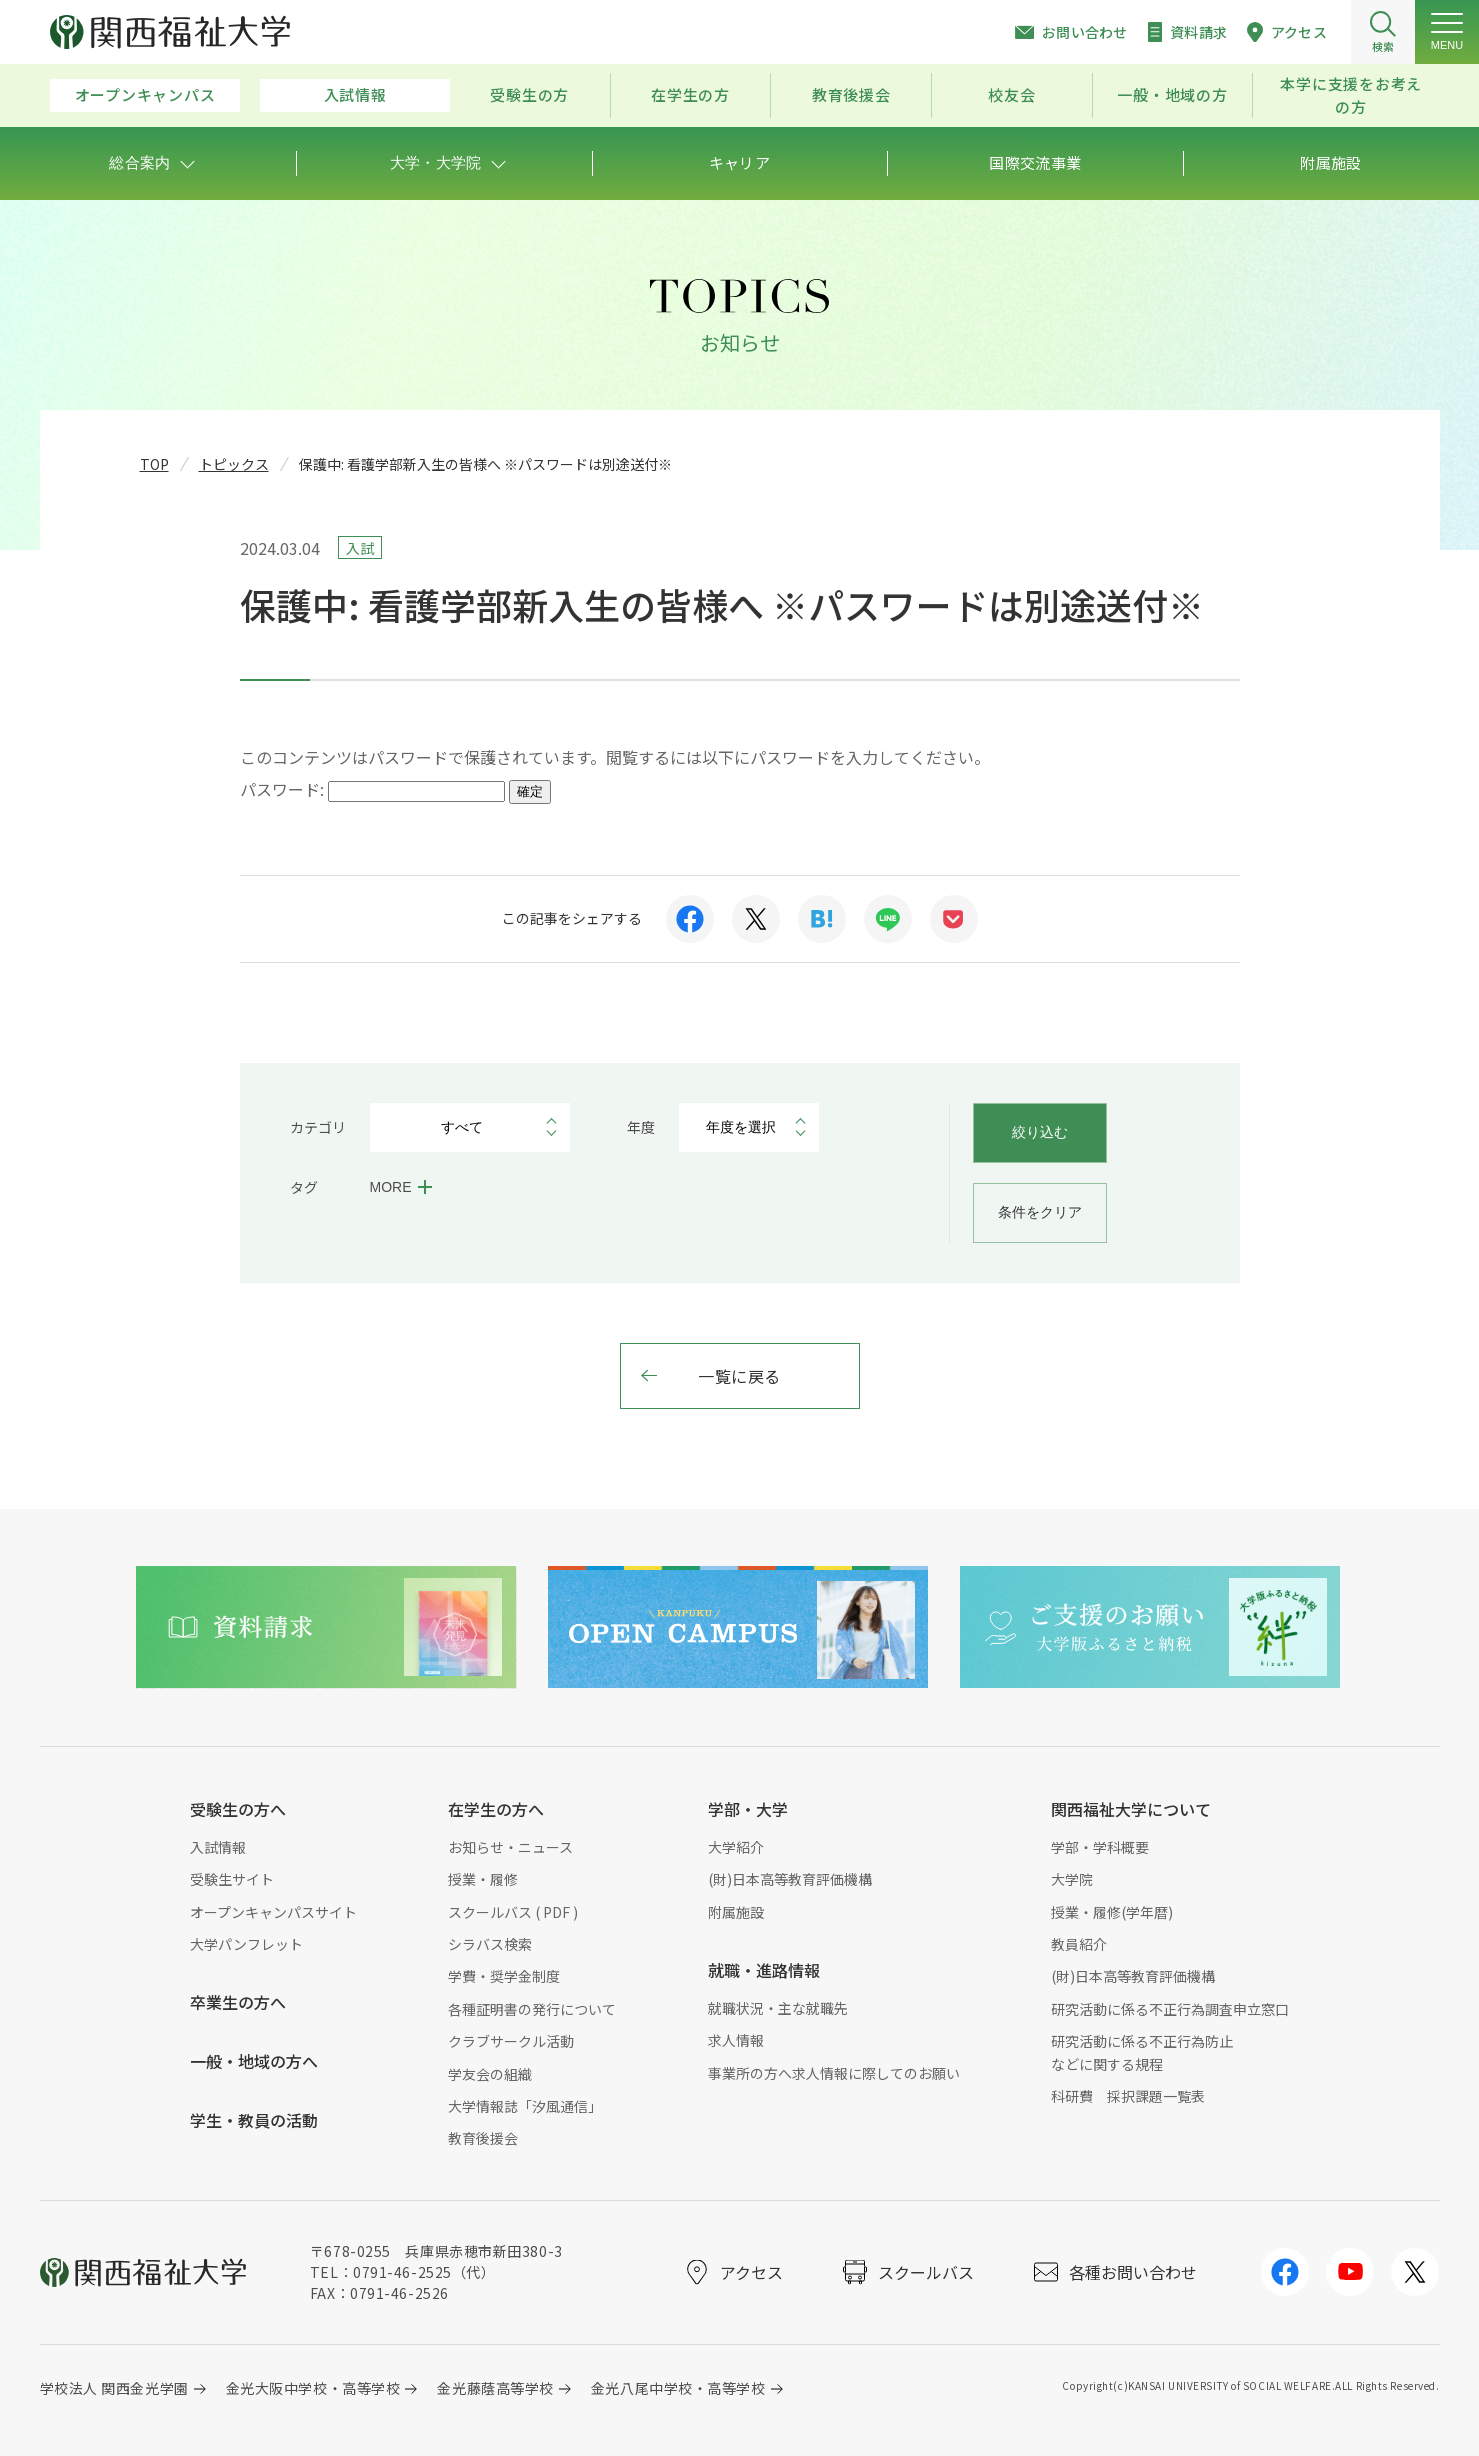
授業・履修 (483, 1879)
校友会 (1011, 94)
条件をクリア (1040, 1212)
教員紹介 (1079, 1944)
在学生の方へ (496, 1809)
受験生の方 (529, 94)
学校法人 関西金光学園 (114, 2388)
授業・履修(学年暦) (1112, 1912)
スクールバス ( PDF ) (513, 1912)
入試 (360, 548)
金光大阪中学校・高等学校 (313, 2388)
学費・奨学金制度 (504, 1976)
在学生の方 (690, 94)
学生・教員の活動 (254, 2120)
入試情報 (355, 94)
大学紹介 (736, 1847)
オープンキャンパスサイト (273, 1912)
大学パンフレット (246, 1944)
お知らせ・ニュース (510, 1847)
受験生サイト (232, 1879)
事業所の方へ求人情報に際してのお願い (834, 2073)
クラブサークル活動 (511, 2041)
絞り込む (1040, 1132)
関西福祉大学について (1131, 1809)
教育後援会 (851, 94)
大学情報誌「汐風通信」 (525, 2106)
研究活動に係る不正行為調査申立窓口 (1170, 2009)
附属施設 (736, 1912)
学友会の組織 (490, 2074)
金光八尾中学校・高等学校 (678, 2388)
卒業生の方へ (238, 2002)
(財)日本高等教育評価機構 (790, 1879)
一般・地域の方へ (254, 2061)
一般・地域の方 (1172, 94)
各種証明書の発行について (532, 2009)
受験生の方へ (238, 1809)
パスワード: (372, 789)
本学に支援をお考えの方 (1351, 95)
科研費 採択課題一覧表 (1128, 2096)
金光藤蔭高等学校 (495, 2388)
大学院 (1072, 1879)
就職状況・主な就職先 (778, 2008)
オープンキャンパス (145, 94)
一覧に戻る (739, 1376)
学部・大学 (748, 1809)
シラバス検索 (490, 1944)
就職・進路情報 (764, 1970)
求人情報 (736, 2040)
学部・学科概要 (1100, 1847)
